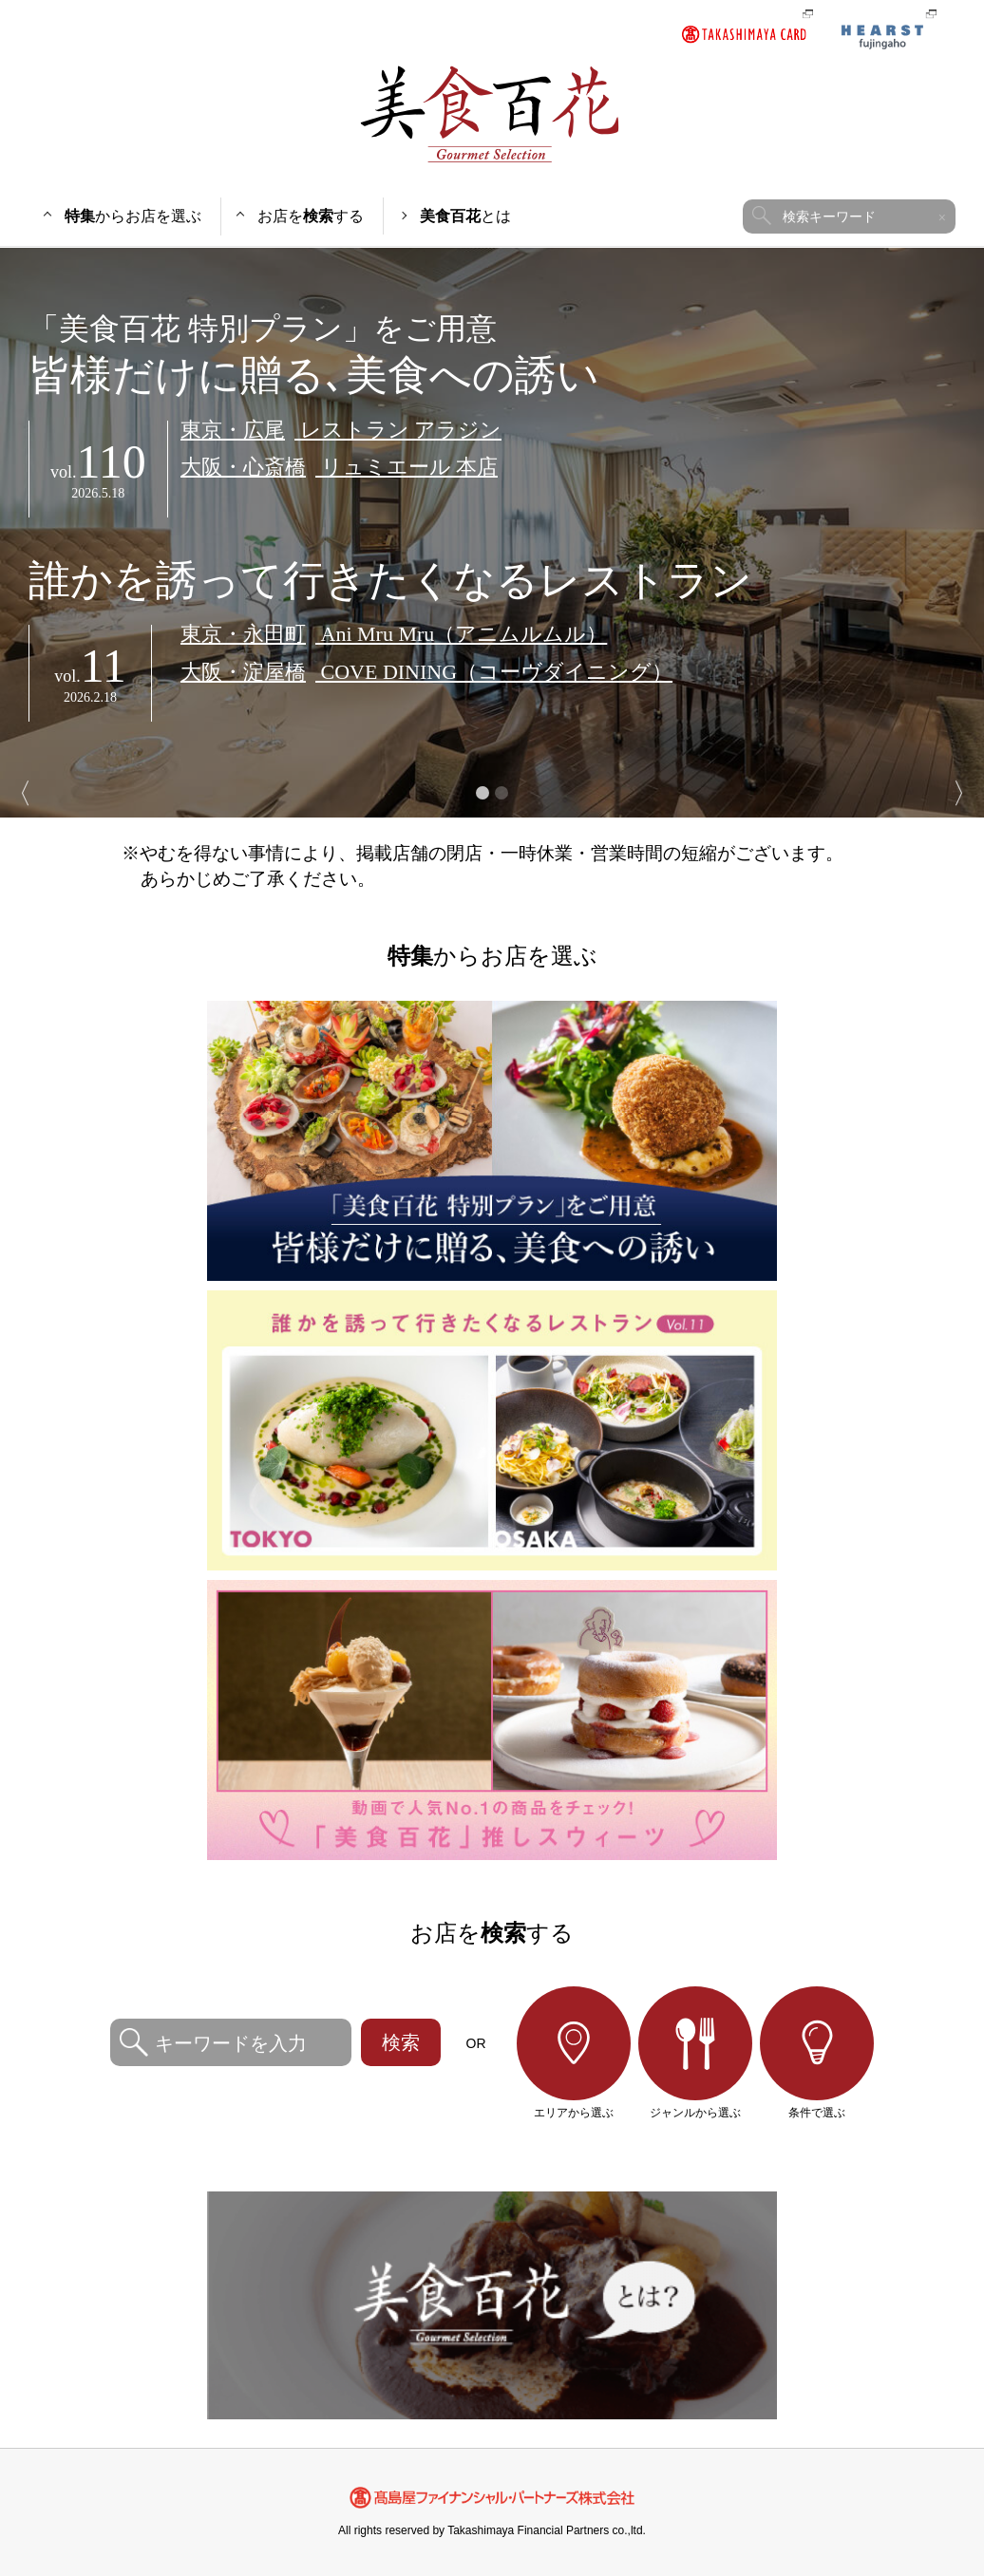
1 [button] (482, 792)
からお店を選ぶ (133, 216)
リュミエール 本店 (339, 467)
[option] (492, 533)
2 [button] (501, 792)
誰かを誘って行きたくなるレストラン (390, 580)
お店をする (310, 216)
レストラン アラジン (340, 430)
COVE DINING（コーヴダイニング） (426, 672)
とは (465, 216)
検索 (401, 2042)
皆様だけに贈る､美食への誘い (492, 354)
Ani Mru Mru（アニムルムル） (393, 634)
